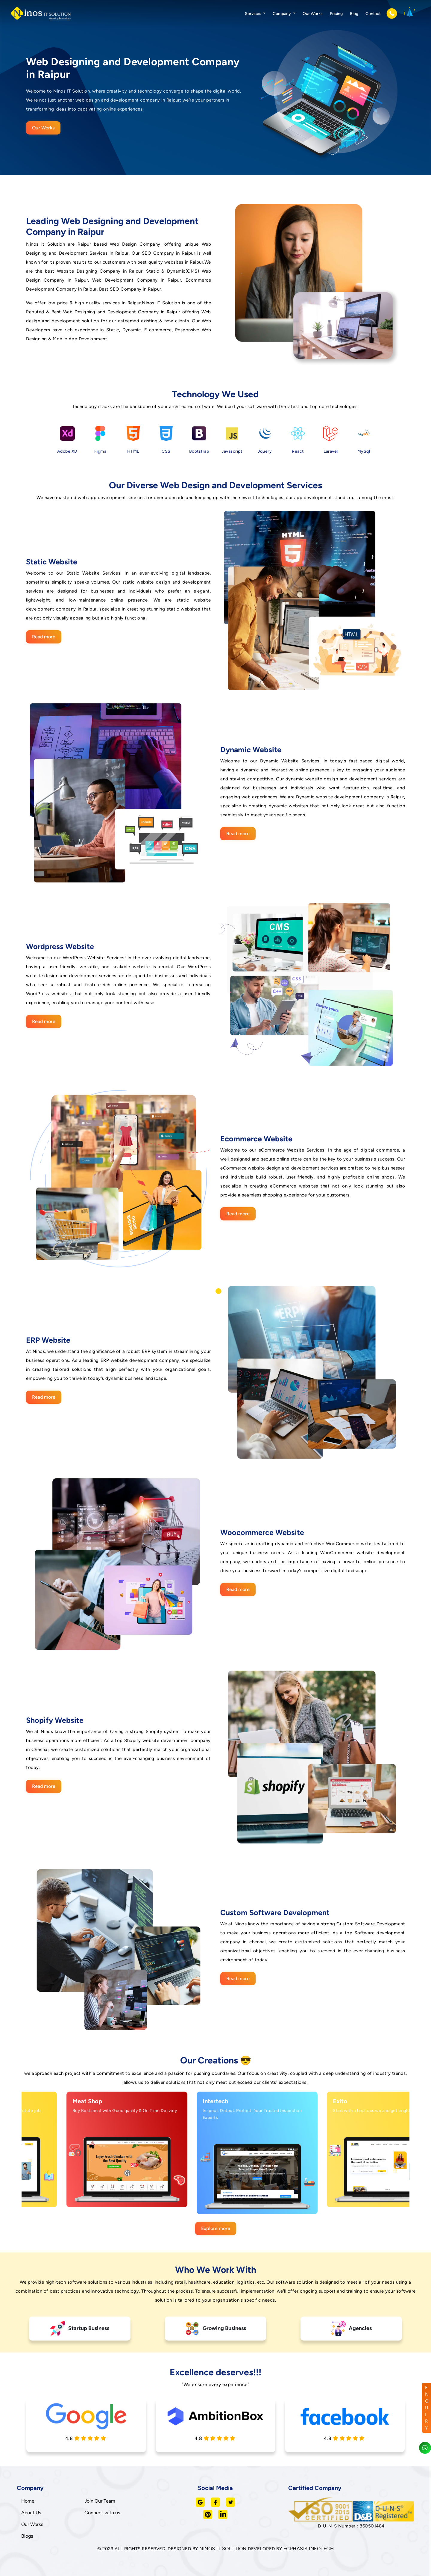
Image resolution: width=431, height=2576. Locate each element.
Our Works (313, 13)
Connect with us (102, 2512)
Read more (43, 637)
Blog (354, 13)
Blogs (27, 2536)
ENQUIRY (427, 2408)
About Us (31, 2512)
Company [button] (282, 13)
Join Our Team (99, 2501)
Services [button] (253, 13)
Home (27, 2501)
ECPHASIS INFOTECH (308, 2548)
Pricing (336, 13)
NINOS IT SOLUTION (223, 2548)
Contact (373, 13)
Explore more (215, 2228)
